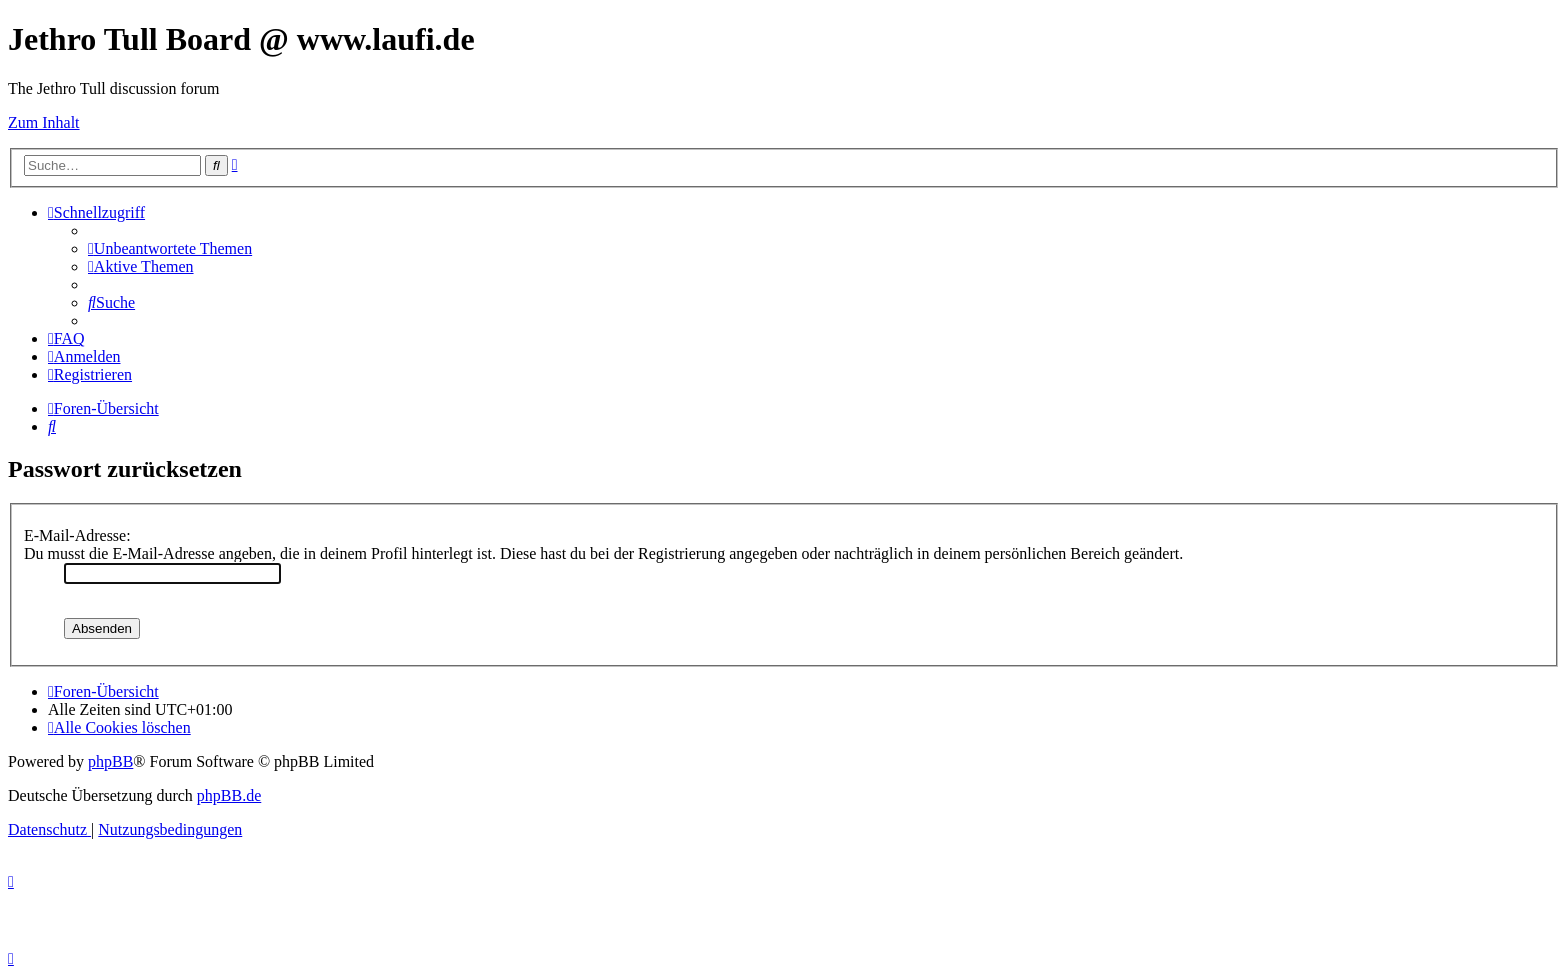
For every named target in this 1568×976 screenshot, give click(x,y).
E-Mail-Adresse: (77, 535)
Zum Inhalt (44, 122)
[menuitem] (170, 248)
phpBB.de (229, 795)
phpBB (110, 761)
